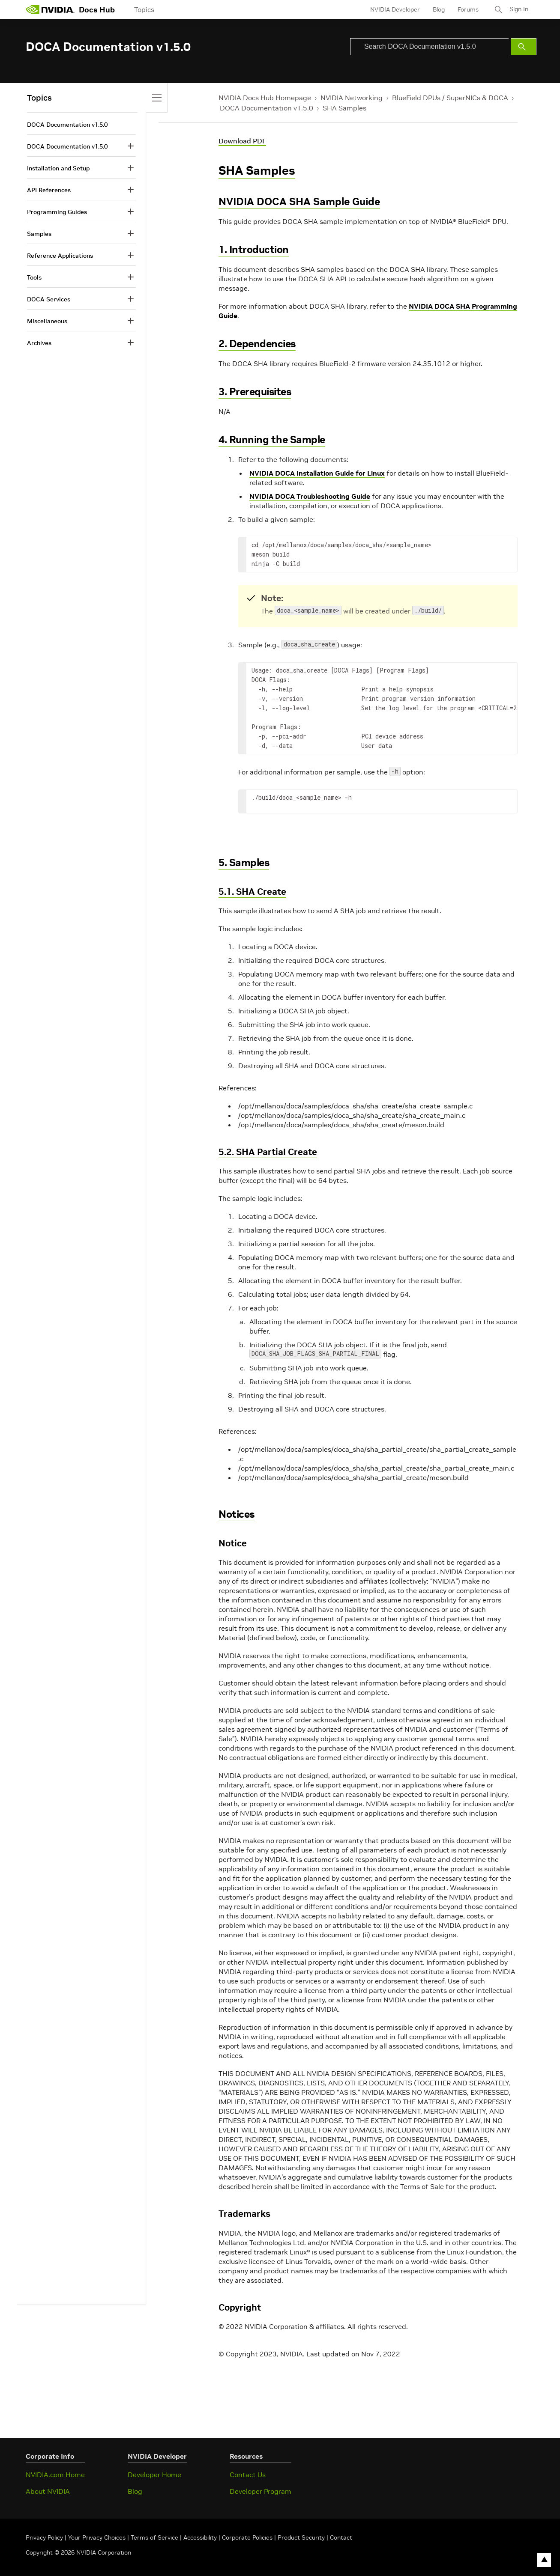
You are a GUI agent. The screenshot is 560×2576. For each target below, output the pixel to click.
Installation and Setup (58, 168)
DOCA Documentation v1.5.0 (266, 108)
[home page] (50, 9)
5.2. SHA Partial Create (268, 1152)
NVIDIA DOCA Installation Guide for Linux (317, 473)
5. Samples (244, 862)
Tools (34, 277)
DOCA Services (48, 299)
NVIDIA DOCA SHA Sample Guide (299, 201)
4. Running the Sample (272, 439)
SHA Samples (344, 108)
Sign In (518, 9)
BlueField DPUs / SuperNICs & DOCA (450, 97)
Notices (237, 1514)
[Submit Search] (523, 46)
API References (49, 190)
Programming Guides (57, 212)
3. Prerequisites (255, 391)
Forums (467, 9)
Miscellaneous (47, 321)
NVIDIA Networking (351, 97)
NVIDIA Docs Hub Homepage (265, 97)
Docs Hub (97, 10)
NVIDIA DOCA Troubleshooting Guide (309, 496)
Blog (438, 9)
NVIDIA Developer (394, 9)
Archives (39, 343)
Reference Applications (60, 255)
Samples (39, 234)
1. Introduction (254, 249)
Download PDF (242, 141)
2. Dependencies (257, 343)
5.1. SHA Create (252, 891)
